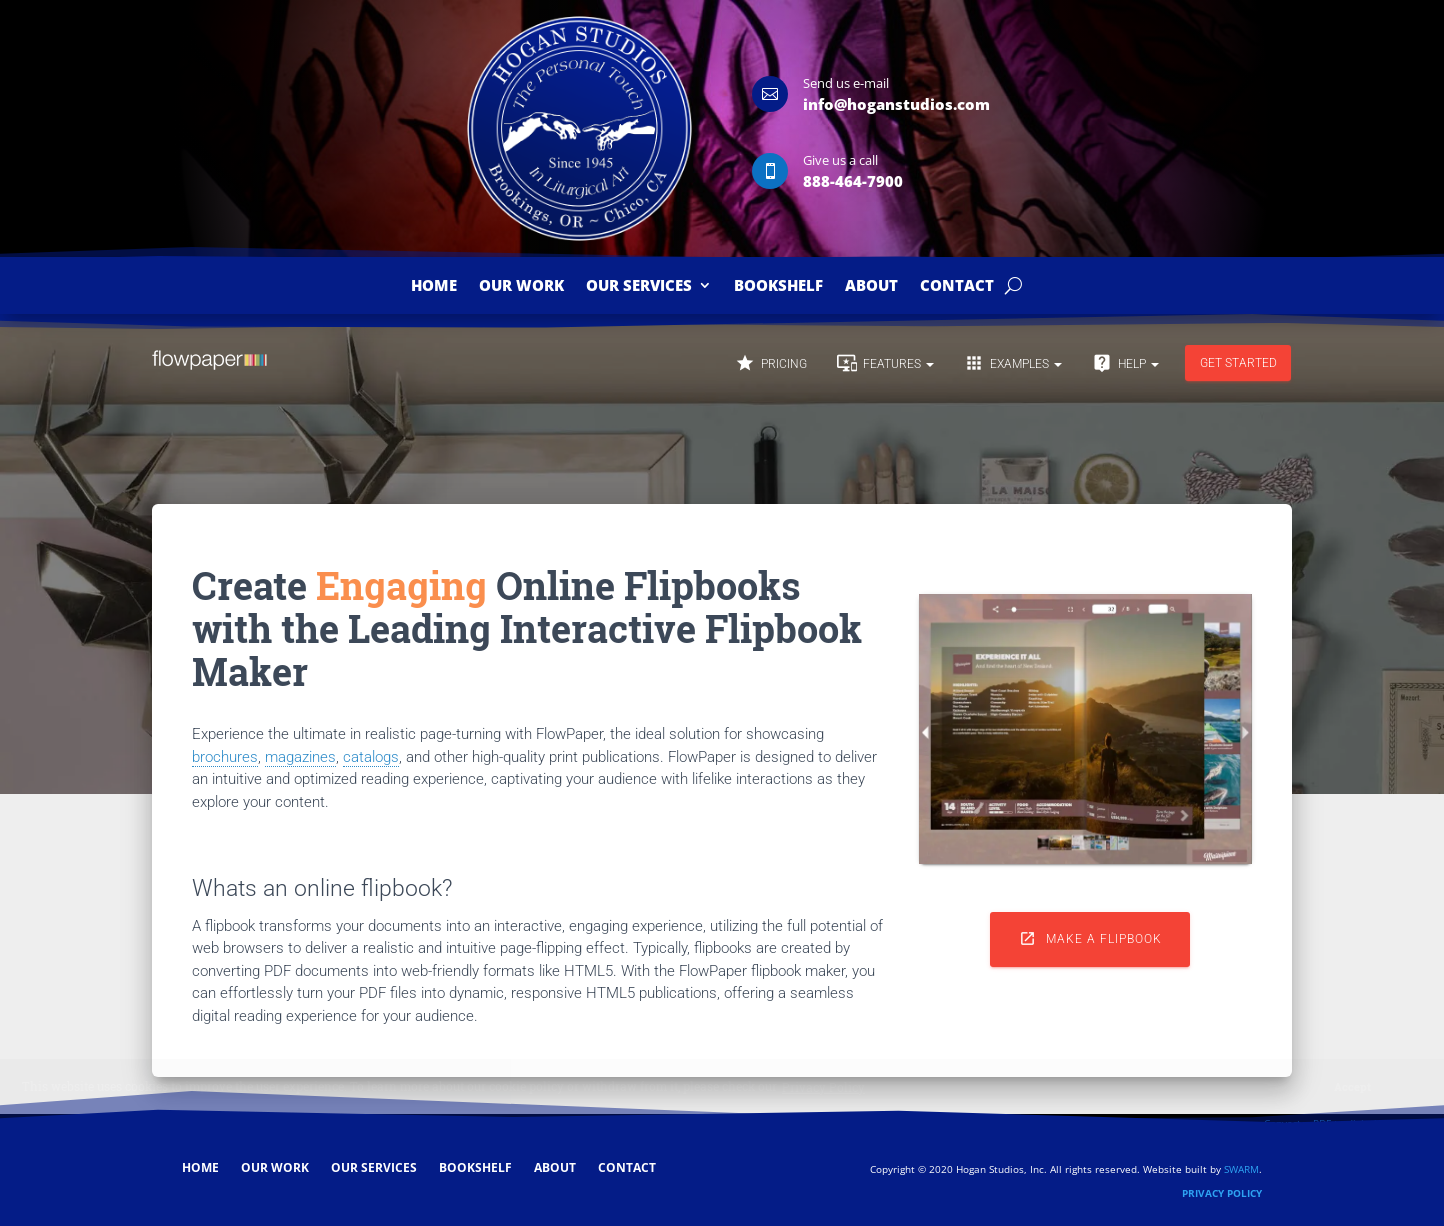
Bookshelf (778, 286)
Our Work (521, 286)
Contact (957, 286)
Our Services (639, 286)
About (871, 286)
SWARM (1241, 1169)
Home (434, 286)
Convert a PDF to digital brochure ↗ (1349, 1123)
